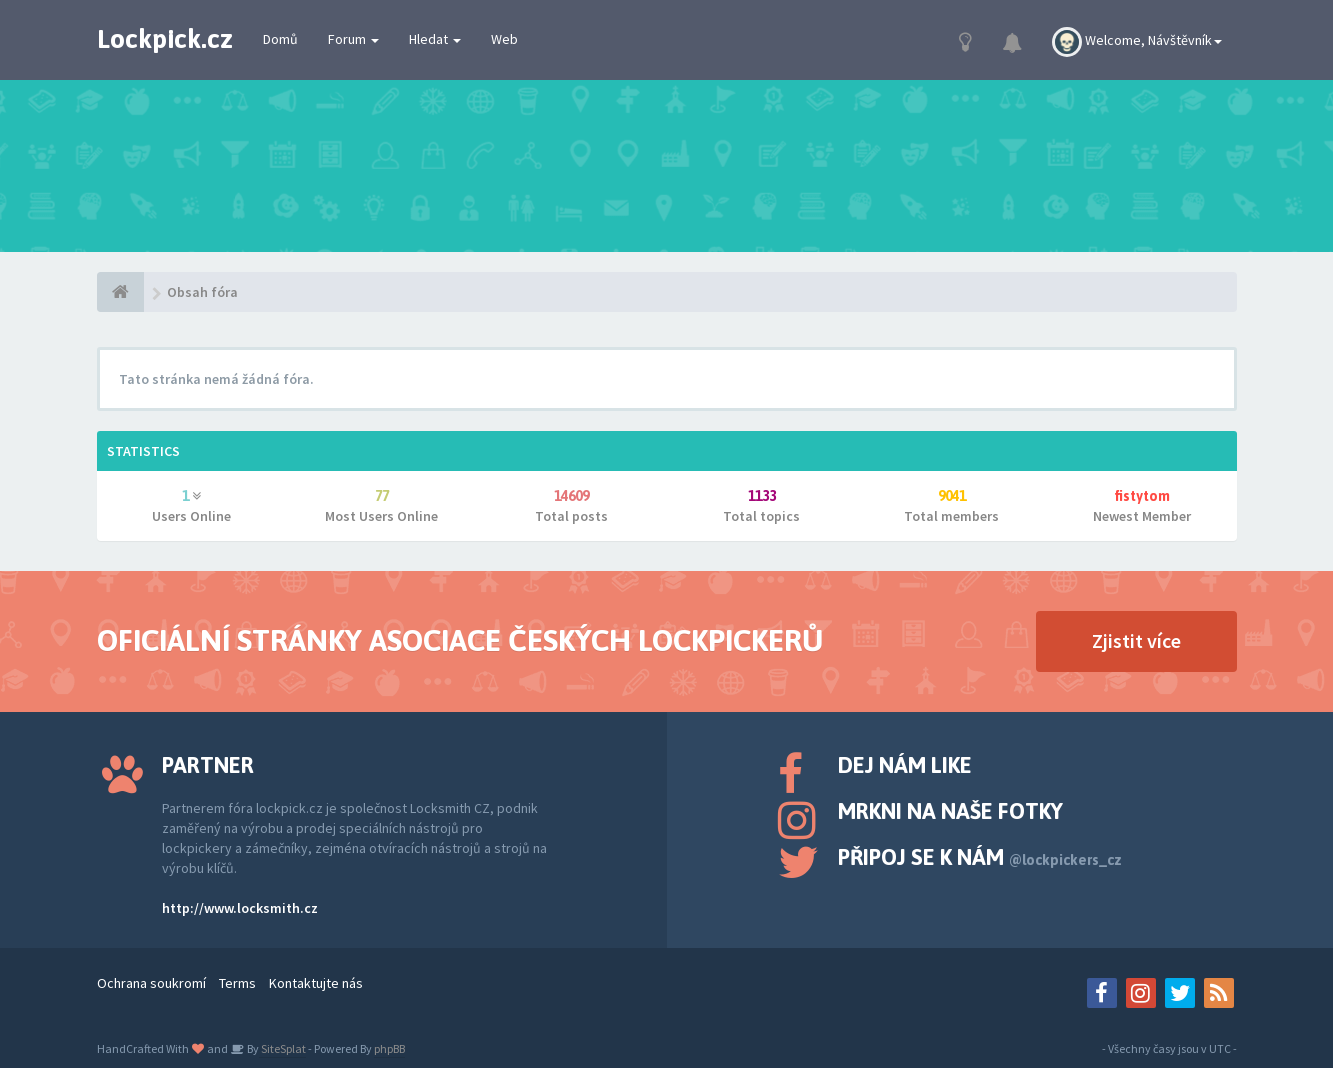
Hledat (435, 39)
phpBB (389, 1048)
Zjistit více (1136, 640)
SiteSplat (282, 1048)
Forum (353, 39)
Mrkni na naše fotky (950, 811)
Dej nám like (905, 765)
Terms (237, 983)
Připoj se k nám (980, 857)
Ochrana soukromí (151, 983)
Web (504, 39)
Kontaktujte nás (316, 983)
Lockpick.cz (165, 39)
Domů (280, 39)
